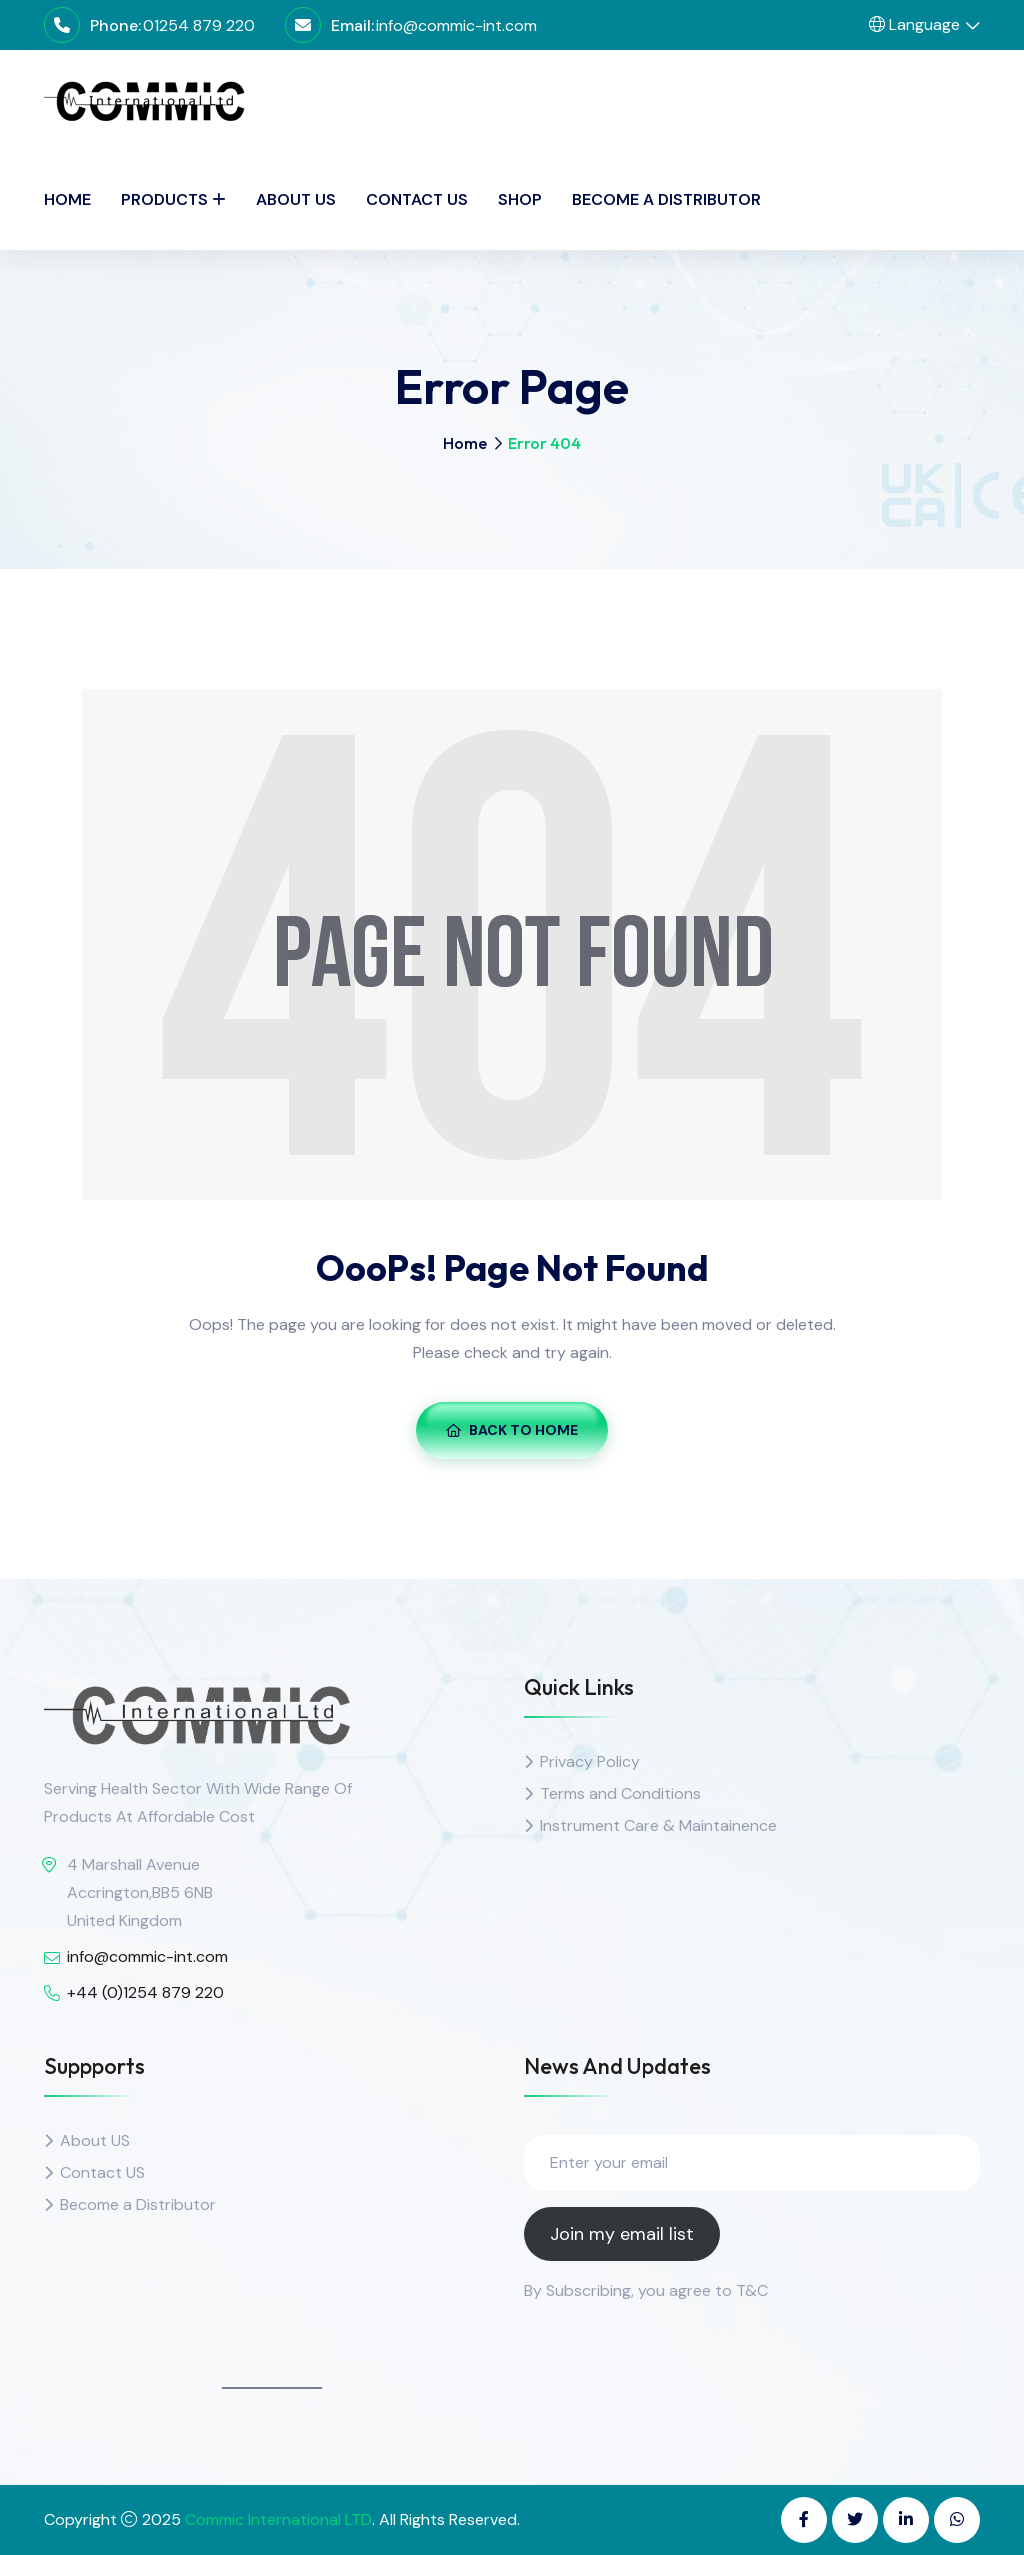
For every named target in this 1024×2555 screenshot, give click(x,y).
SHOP (520, 199)
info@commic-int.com (456, 25)
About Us (296, 199)
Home (67, 199)
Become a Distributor (666, 199)
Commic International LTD (278, 2519)
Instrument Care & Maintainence (658, 1825)
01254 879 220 (199, 25)
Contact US (102, 2172)
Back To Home (512, 1430)
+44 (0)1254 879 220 (145, 1992)
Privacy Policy (590, 1761)
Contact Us (417, 199)
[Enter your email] (752, 2163)
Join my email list (622, 2234)
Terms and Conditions (620, 1793)
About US (95, 2140)
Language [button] (914, 24)
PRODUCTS (164, 199)
